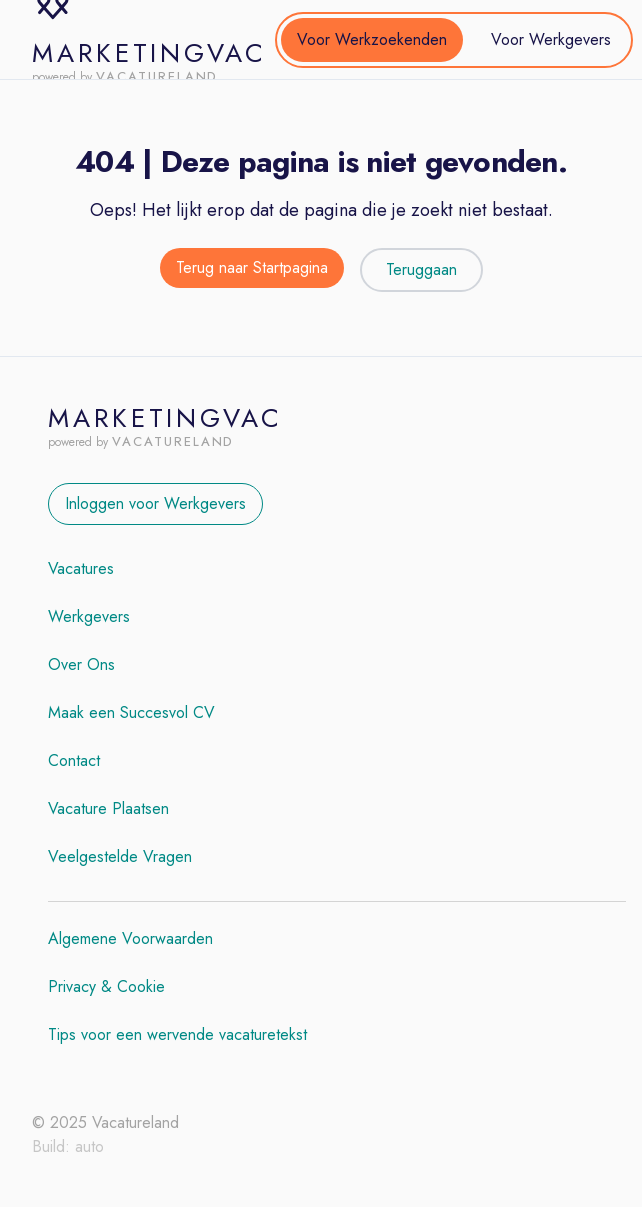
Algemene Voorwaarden (130, 938)
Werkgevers (89, 616)
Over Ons (81, 664)
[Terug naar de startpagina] (252, 270)
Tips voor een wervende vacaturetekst (177, 1034)
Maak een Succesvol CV (131, 712)
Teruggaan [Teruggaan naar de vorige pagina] (421, 269)
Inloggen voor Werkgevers (155, 503)
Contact (74, 760)
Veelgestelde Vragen (120, 856)
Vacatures (81, 568)
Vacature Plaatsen (108, 808)
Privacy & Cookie (106, 986)
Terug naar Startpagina (252, 267)
